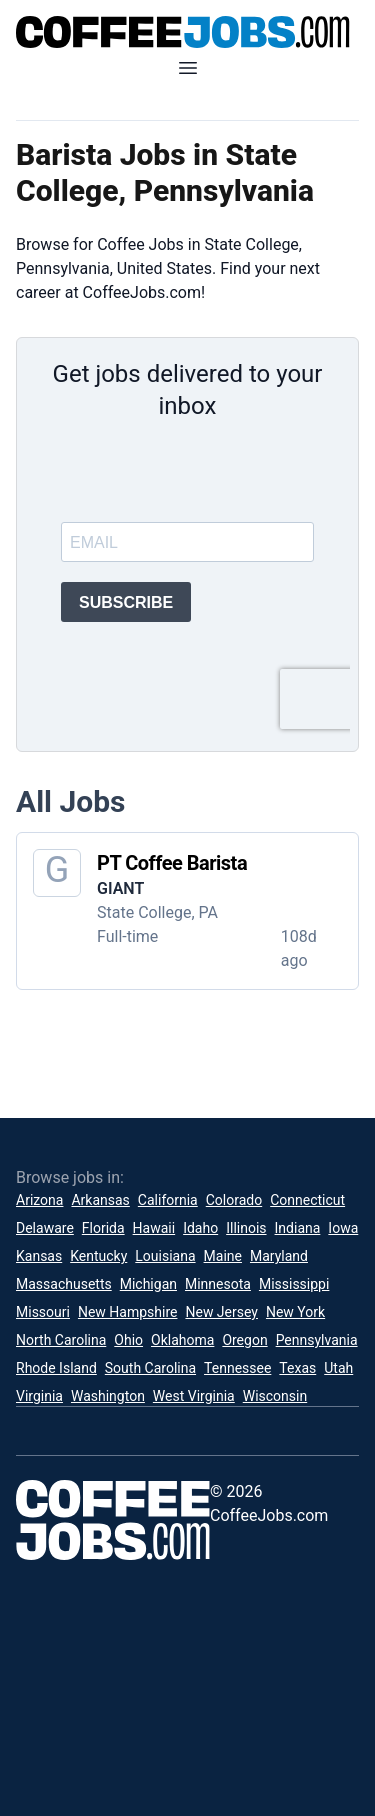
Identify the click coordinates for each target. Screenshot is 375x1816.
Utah (338, 1368)
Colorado (234, 1200)
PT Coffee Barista (172, 863)
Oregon (244, 1340)
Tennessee (237, 1368)
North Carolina (61, 1340)
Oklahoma (182, 1340)
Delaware (45, 1228)
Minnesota (218, 1284)
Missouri (43, 1312)
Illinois (246, 1228)
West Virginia (194, 1396)
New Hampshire (128, 1312)
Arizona (39, 1200)
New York (295, 1312)
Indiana (298, 1228)
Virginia (39, 1396)
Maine (223, 1256)
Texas (297, 1368)
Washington (108, 1396)
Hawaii (154, 1228)
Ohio (128, 1340)
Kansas (39, 1256)
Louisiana (165, 1256)
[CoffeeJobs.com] (187, 32)
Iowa (343, 1228)
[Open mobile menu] (188, 68)
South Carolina (150, 1368)
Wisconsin (275, 1396)
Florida (103, 1228)
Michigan (148, 1284)
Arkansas (100, 1200)
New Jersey (221, 1312)
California (168, 1200)
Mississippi (294, 1284)
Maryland (279, 1256)
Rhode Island (56, 1368)
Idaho (200, 1228)
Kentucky (98, 1256)
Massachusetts (64, 1284)
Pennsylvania (317, 1340)
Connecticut (307, 1200)
